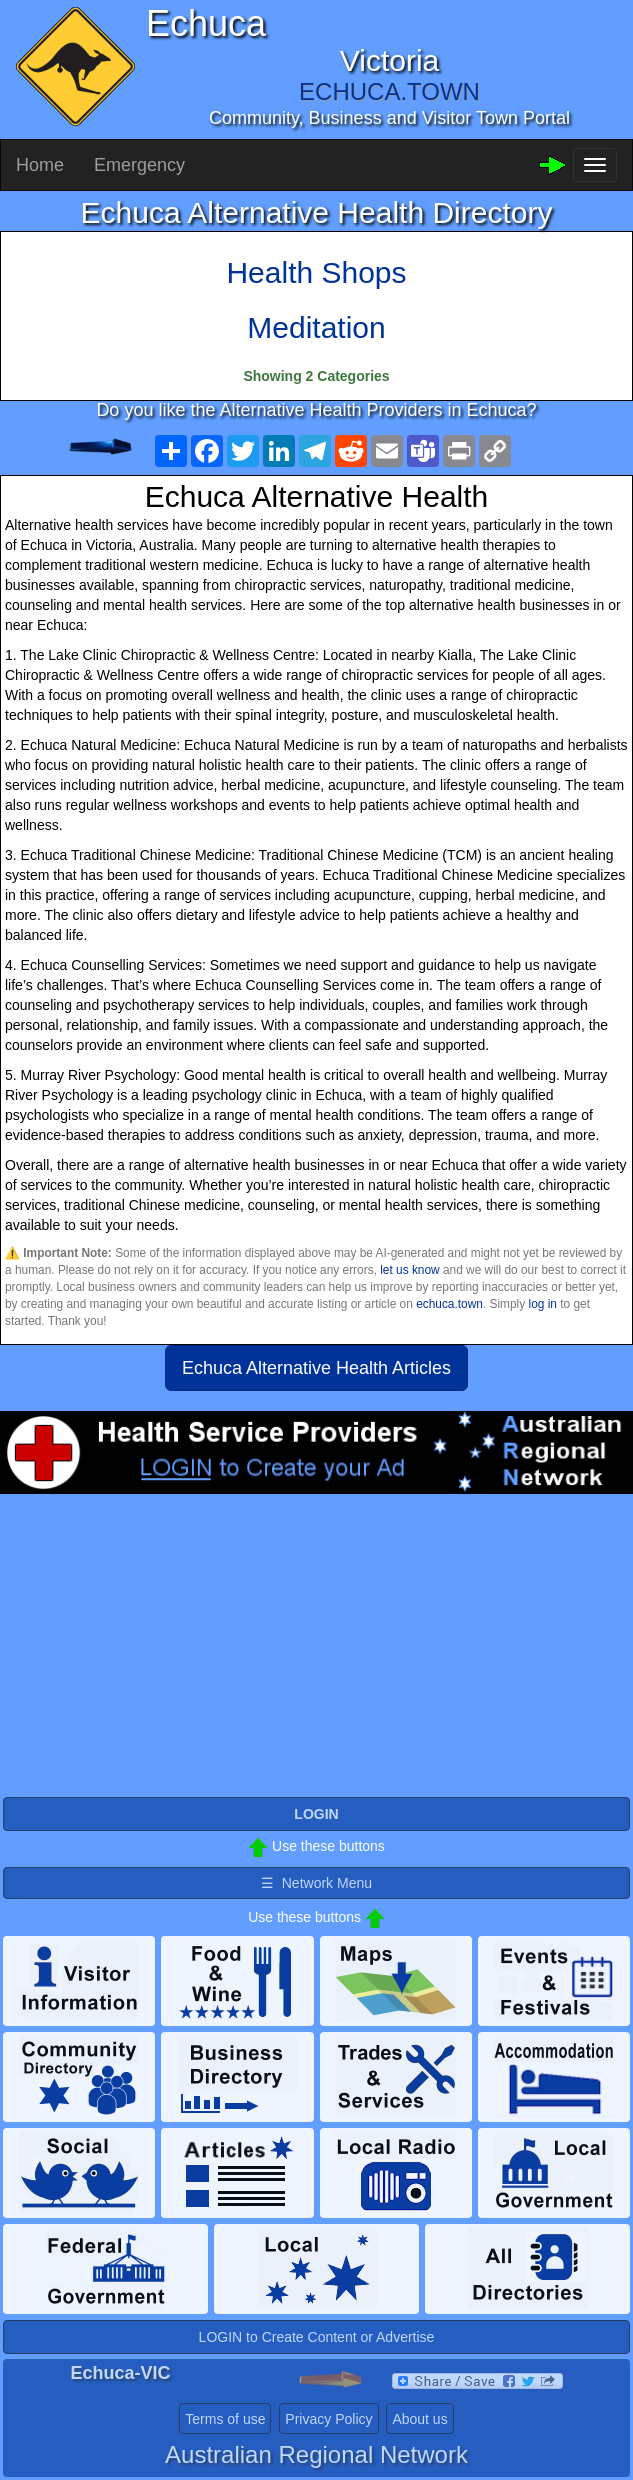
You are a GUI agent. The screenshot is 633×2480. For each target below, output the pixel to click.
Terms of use (225, 2419)
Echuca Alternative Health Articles (316, 1368)
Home (40, 165)
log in (543, 1304)
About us (419, 2419)
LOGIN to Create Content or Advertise (317, 2337)
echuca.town (449, 1304)
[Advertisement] (316, 1654)
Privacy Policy (328, 2419)
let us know (409, 1270)
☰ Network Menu (316, 1883)
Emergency (139, 165)
